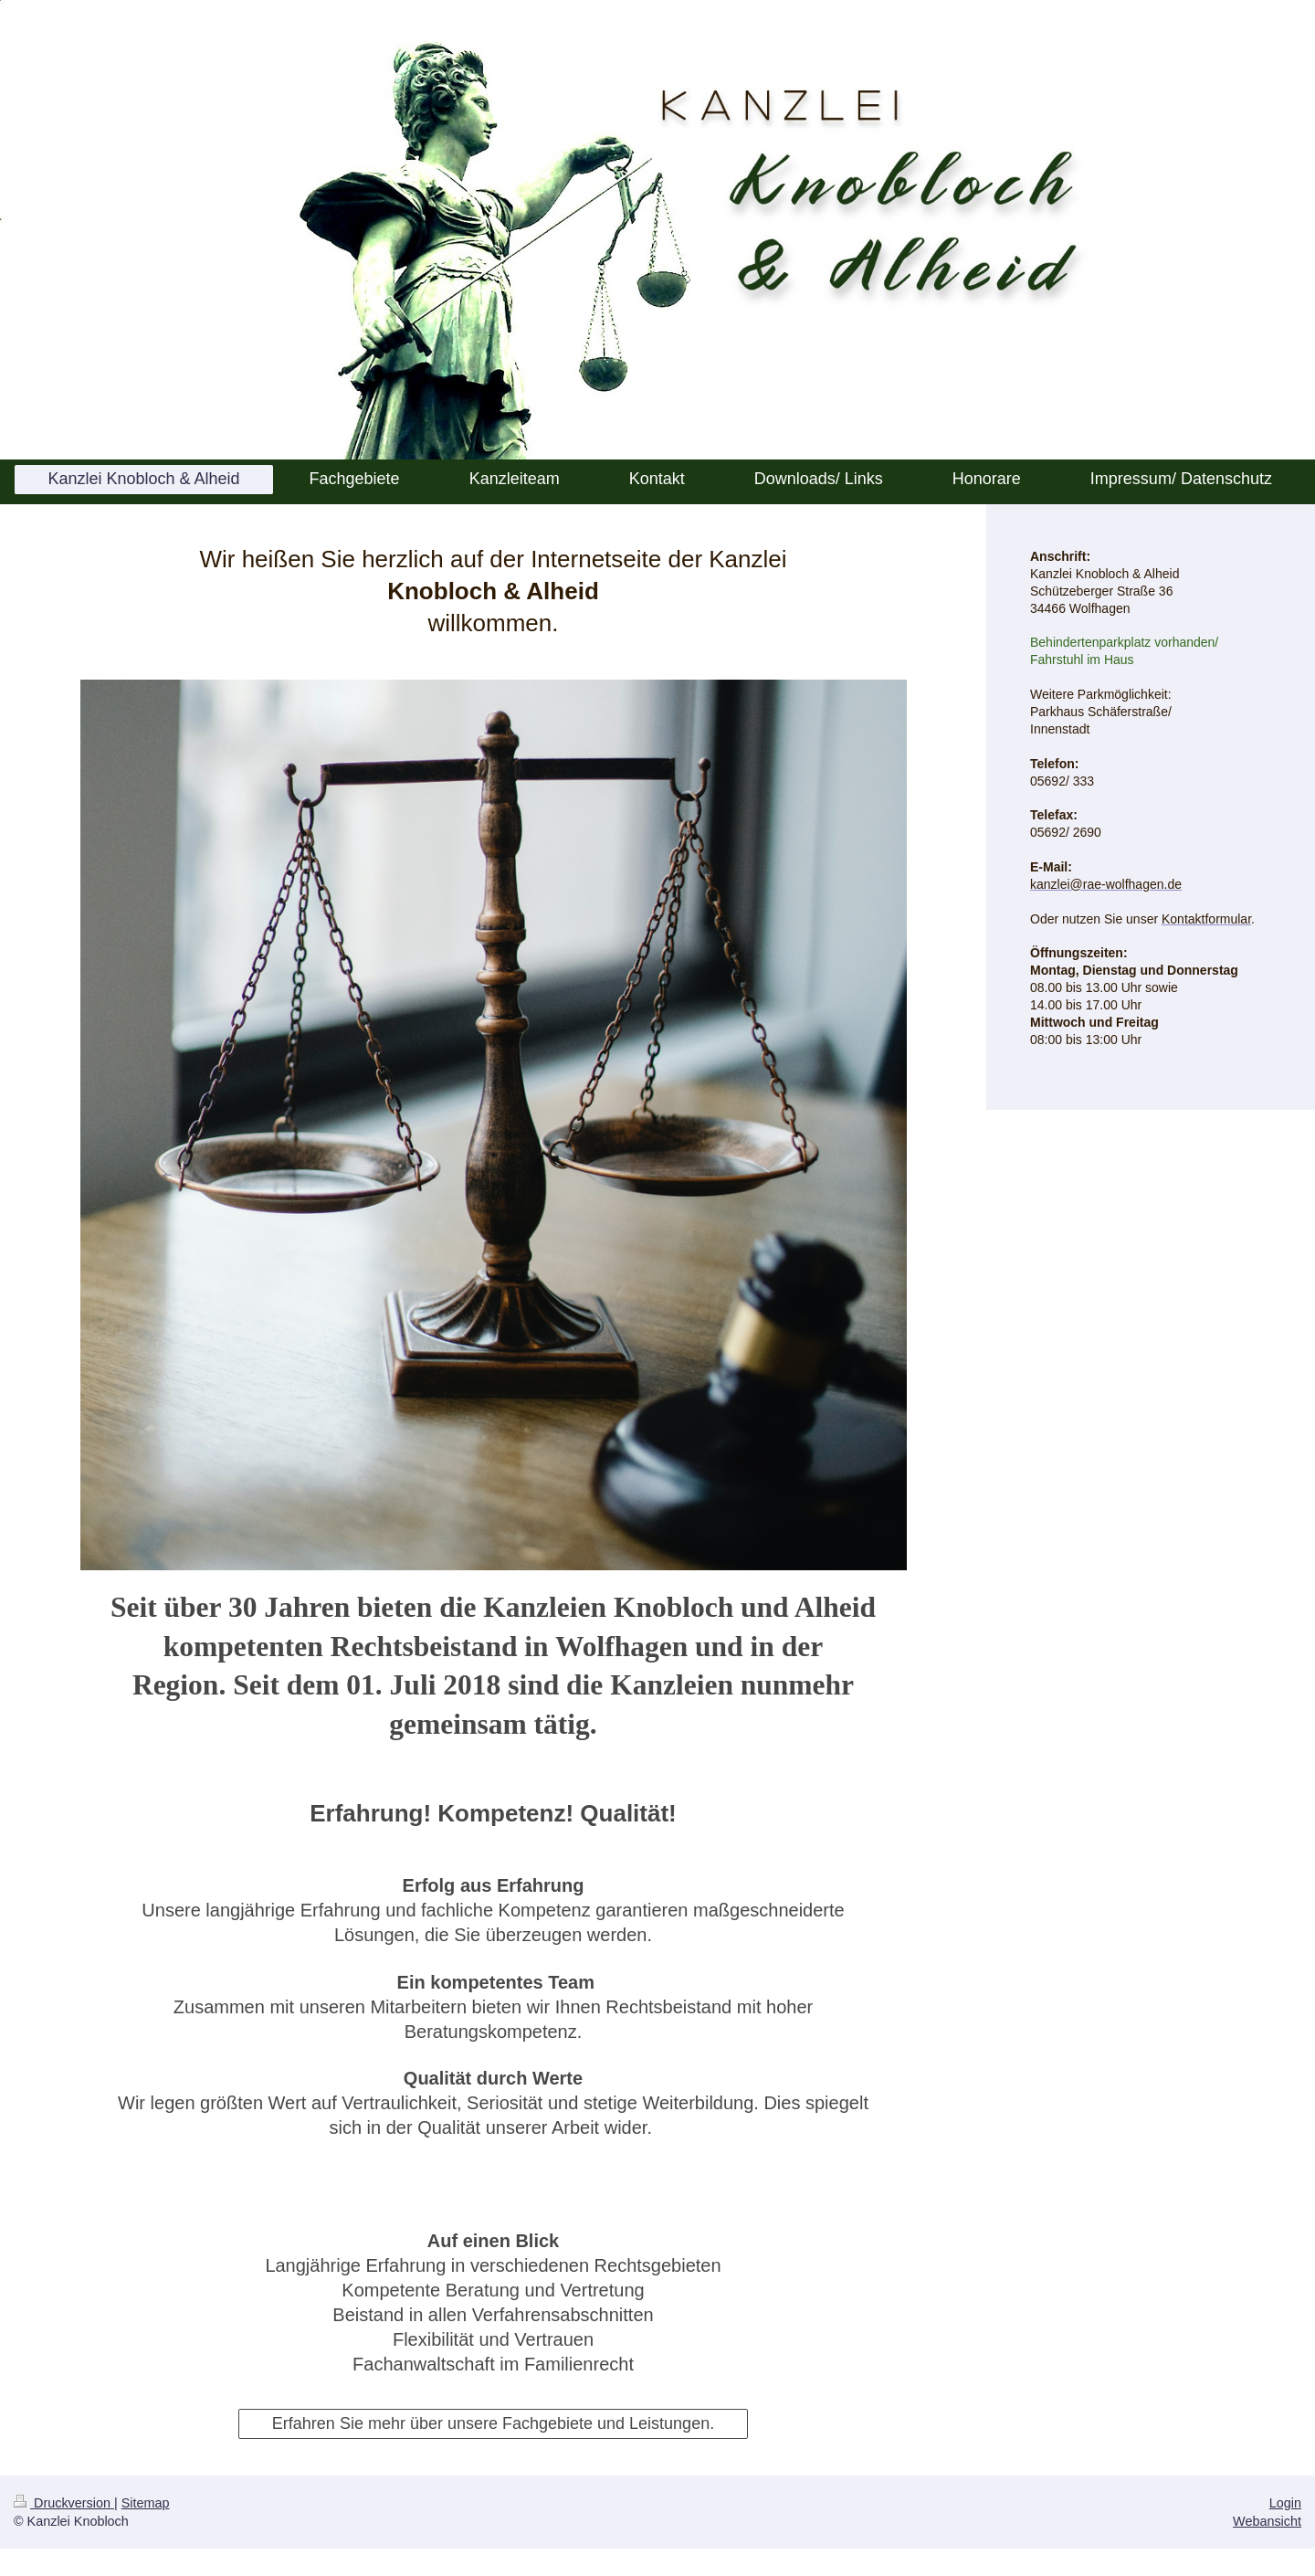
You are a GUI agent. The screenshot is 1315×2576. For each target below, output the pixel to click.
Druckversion (64, 2503)
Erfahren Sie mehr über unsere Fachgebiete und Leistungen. (493, 2423)
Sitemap (145, 2503)
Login (1285, 2503)
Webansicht (1267, 2521)
